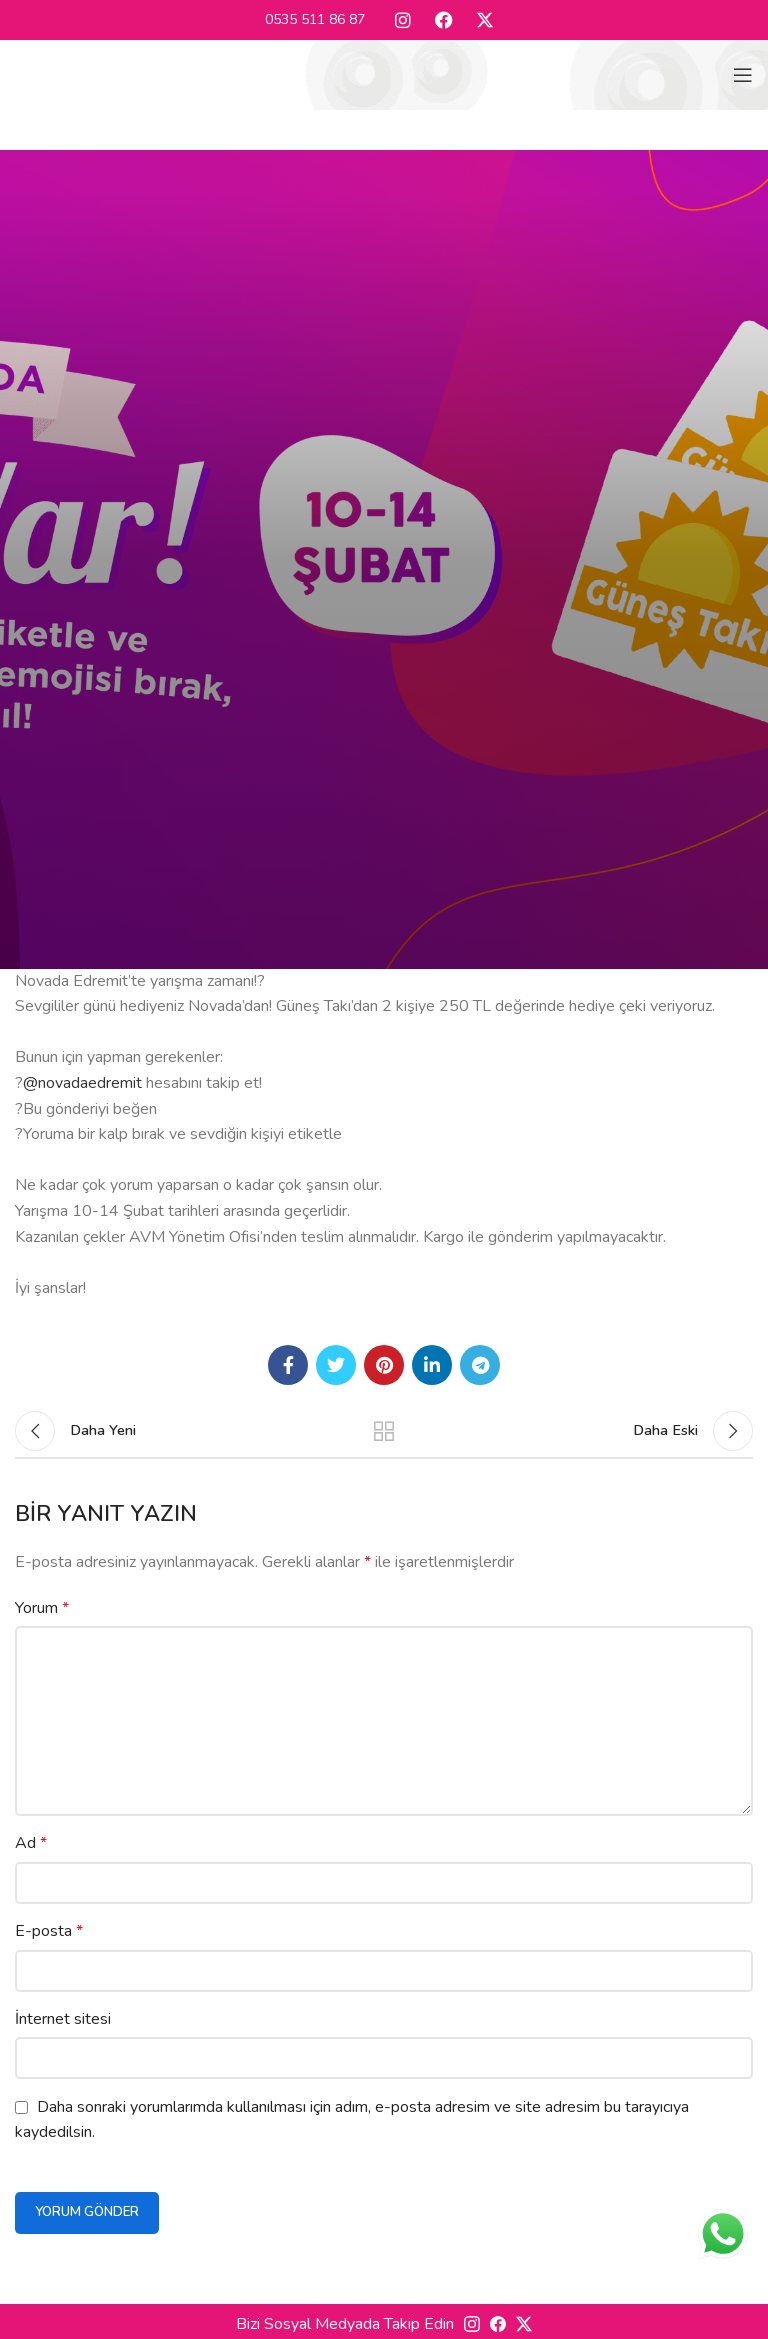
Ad (31, 1843)
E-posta (49, 1931)
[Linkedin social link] (432, 1365)
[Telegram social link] (480, 1365)
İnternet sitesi (63, 2019)
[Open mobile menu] (743, 75)
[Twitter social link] (336, 1365)
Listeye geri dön (384, 1431)
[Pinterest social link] (384, 1365)
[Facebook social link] (288, 1365)
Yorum (42, 1608)
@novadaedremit (82, 1083)
